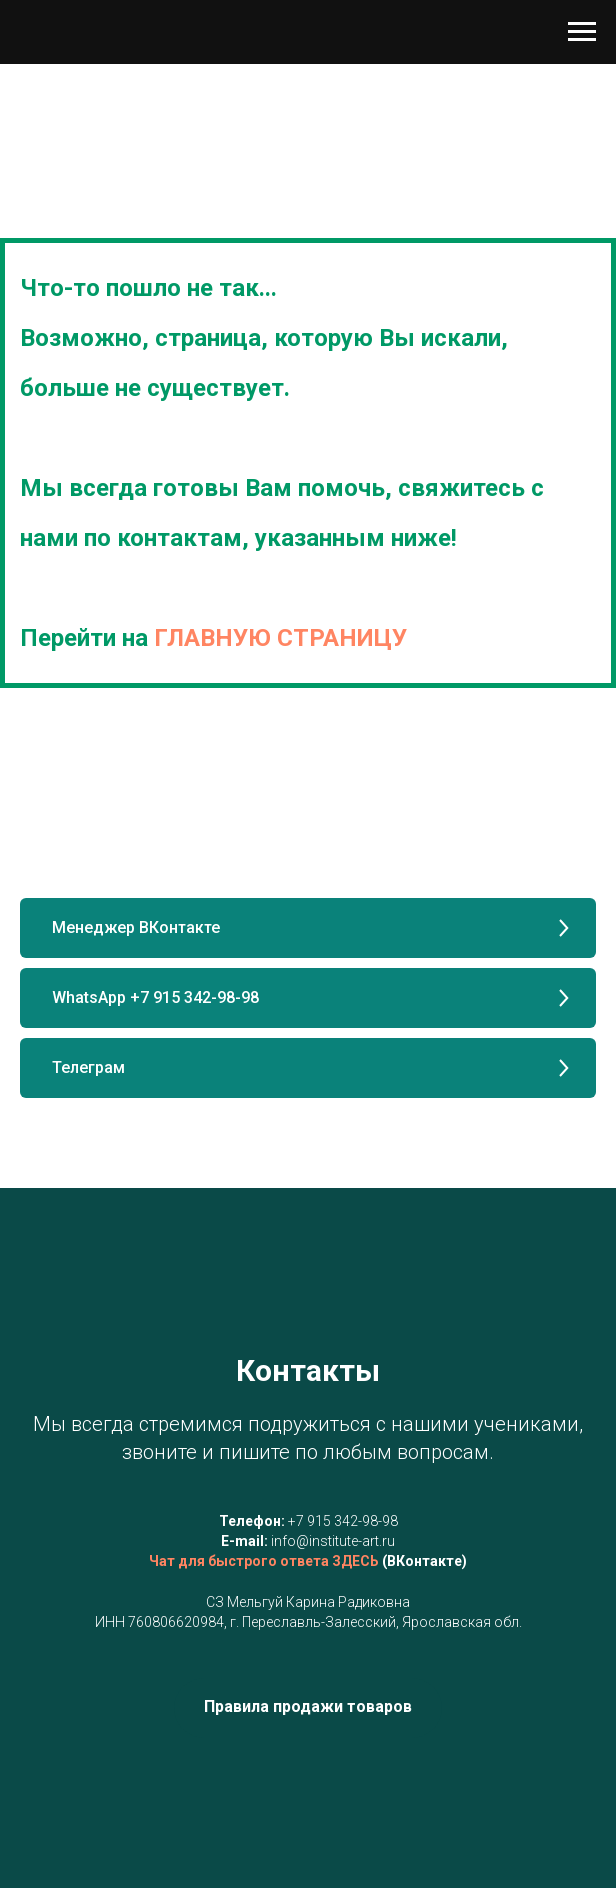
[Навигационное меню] (582, 32)
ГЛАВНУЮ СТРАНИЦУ (280, 638)
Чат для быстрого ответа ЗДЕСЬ (264, 1561)
